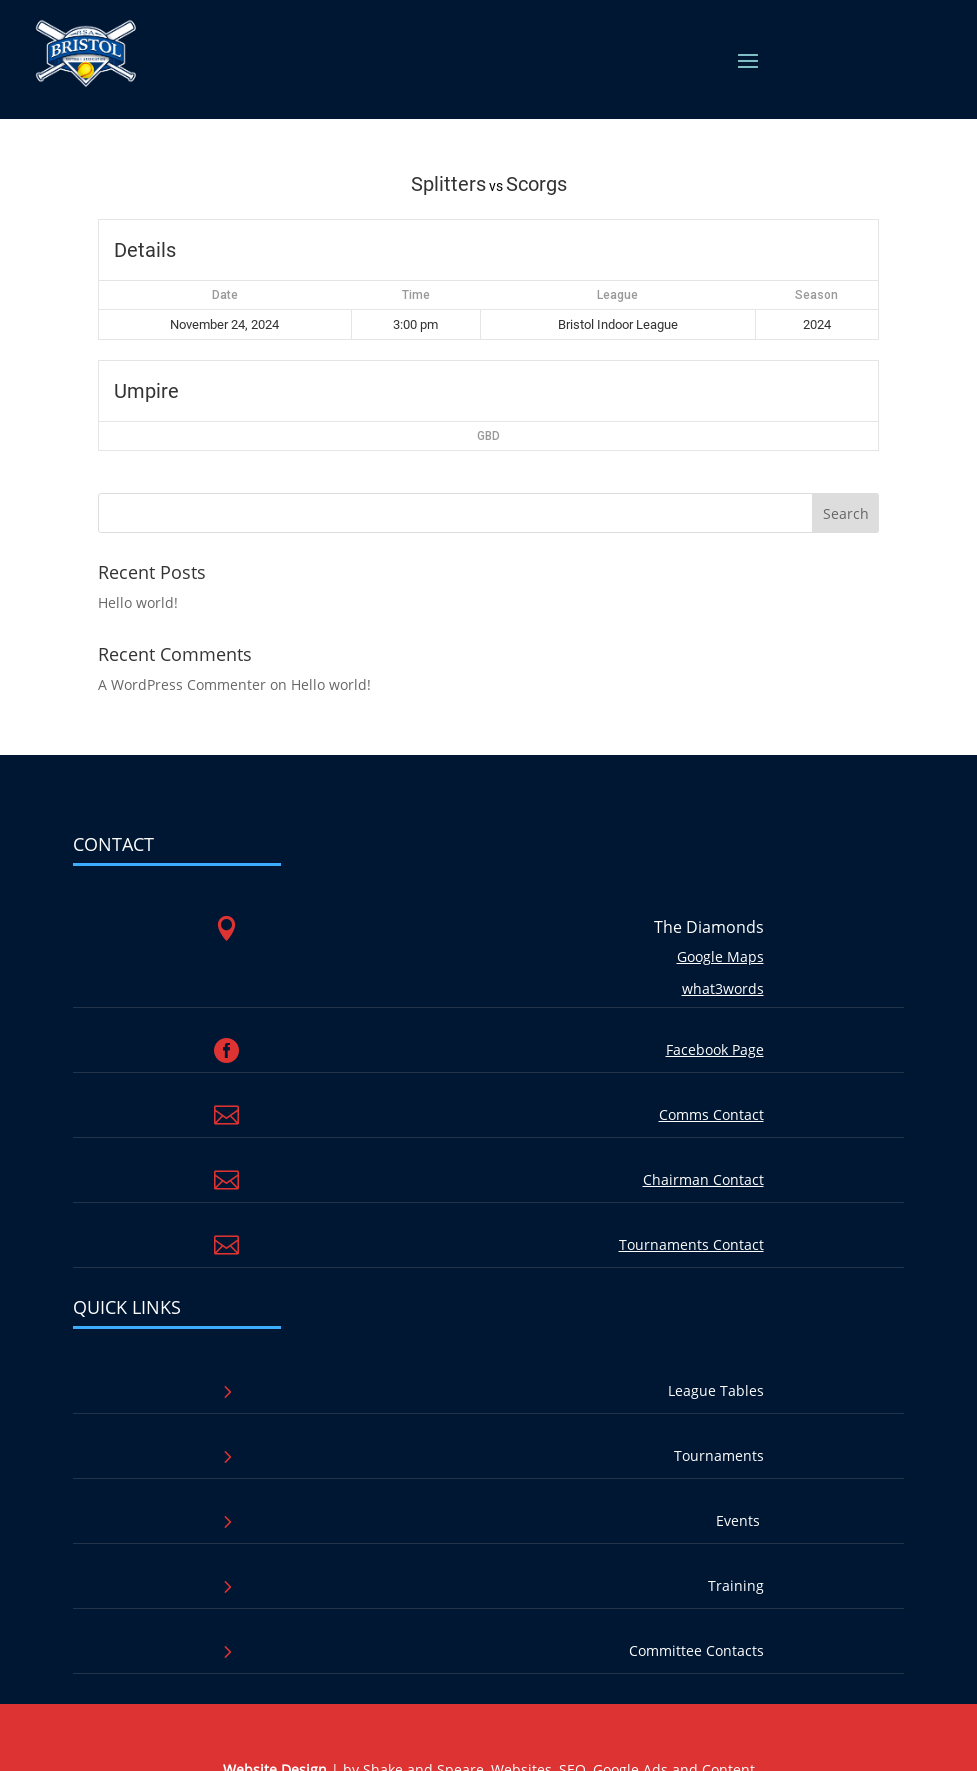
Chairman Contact (703, 1179)
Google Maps (720, 956)
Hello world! (138, 602)
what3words (723, 988)
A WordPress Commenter (182, 684)
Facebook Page (715, 1049)
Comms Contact (711, 1114)
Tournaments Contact (691, 1244)
